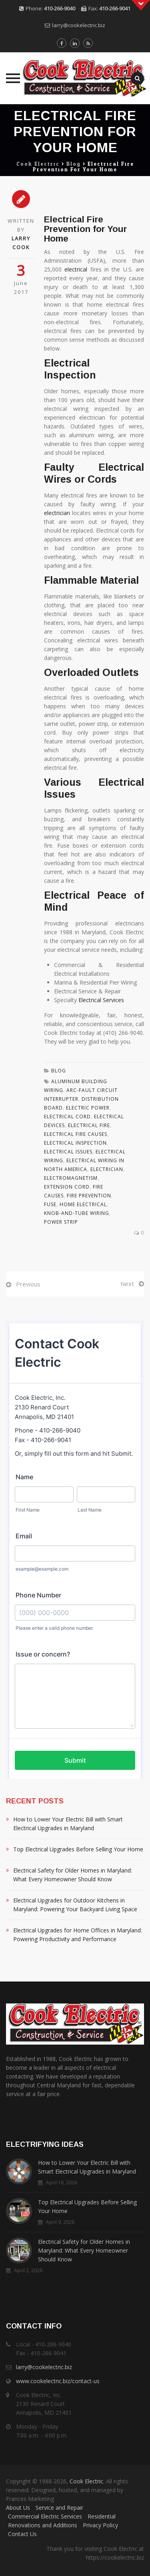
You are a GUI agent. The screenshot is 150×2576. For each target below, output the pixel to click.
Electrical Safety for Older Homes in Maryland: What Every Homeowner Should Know (72, 1875)
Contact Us (22, 2534)
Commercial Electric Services (45, 2516)
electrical (75, 269)
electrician (57, 513)
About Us (18, 2507)
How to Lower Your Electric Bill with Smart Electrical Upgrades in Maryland (68, 1823)
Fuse (50, 1204)
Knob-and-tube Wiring (76, 1213)
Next (127, 1284)
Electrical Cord (67, 1116)
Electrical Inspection (75, 1142)
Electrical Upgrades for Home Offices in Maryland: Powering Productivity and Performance (77, 1934)
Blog (58, 1070)
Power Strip (61, 1222)
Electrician (106, 1169)
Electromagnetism (71, 1178)
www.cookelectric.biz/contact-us (58, 2381)
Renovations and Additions (42, 2525)
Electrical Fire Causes (75, 1134)
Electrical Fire (89, 1125)
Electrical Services (101, 1000)
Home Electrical (83, 1204)
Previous (28, 1284)
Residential (102, 2516)
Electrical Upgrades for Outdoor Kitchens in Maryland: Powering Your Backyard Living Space (75, 1904)
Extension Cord (67, 1186)
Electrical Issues (68, 1151)
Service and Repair (59, 2507)
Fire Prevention (89, 1195)
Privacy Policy (100, 2525)
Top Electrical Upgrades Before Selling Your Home (78, 1849)
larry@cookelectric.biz (78, 25)
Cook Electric (86, 2481)
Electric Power (88, 1107)
